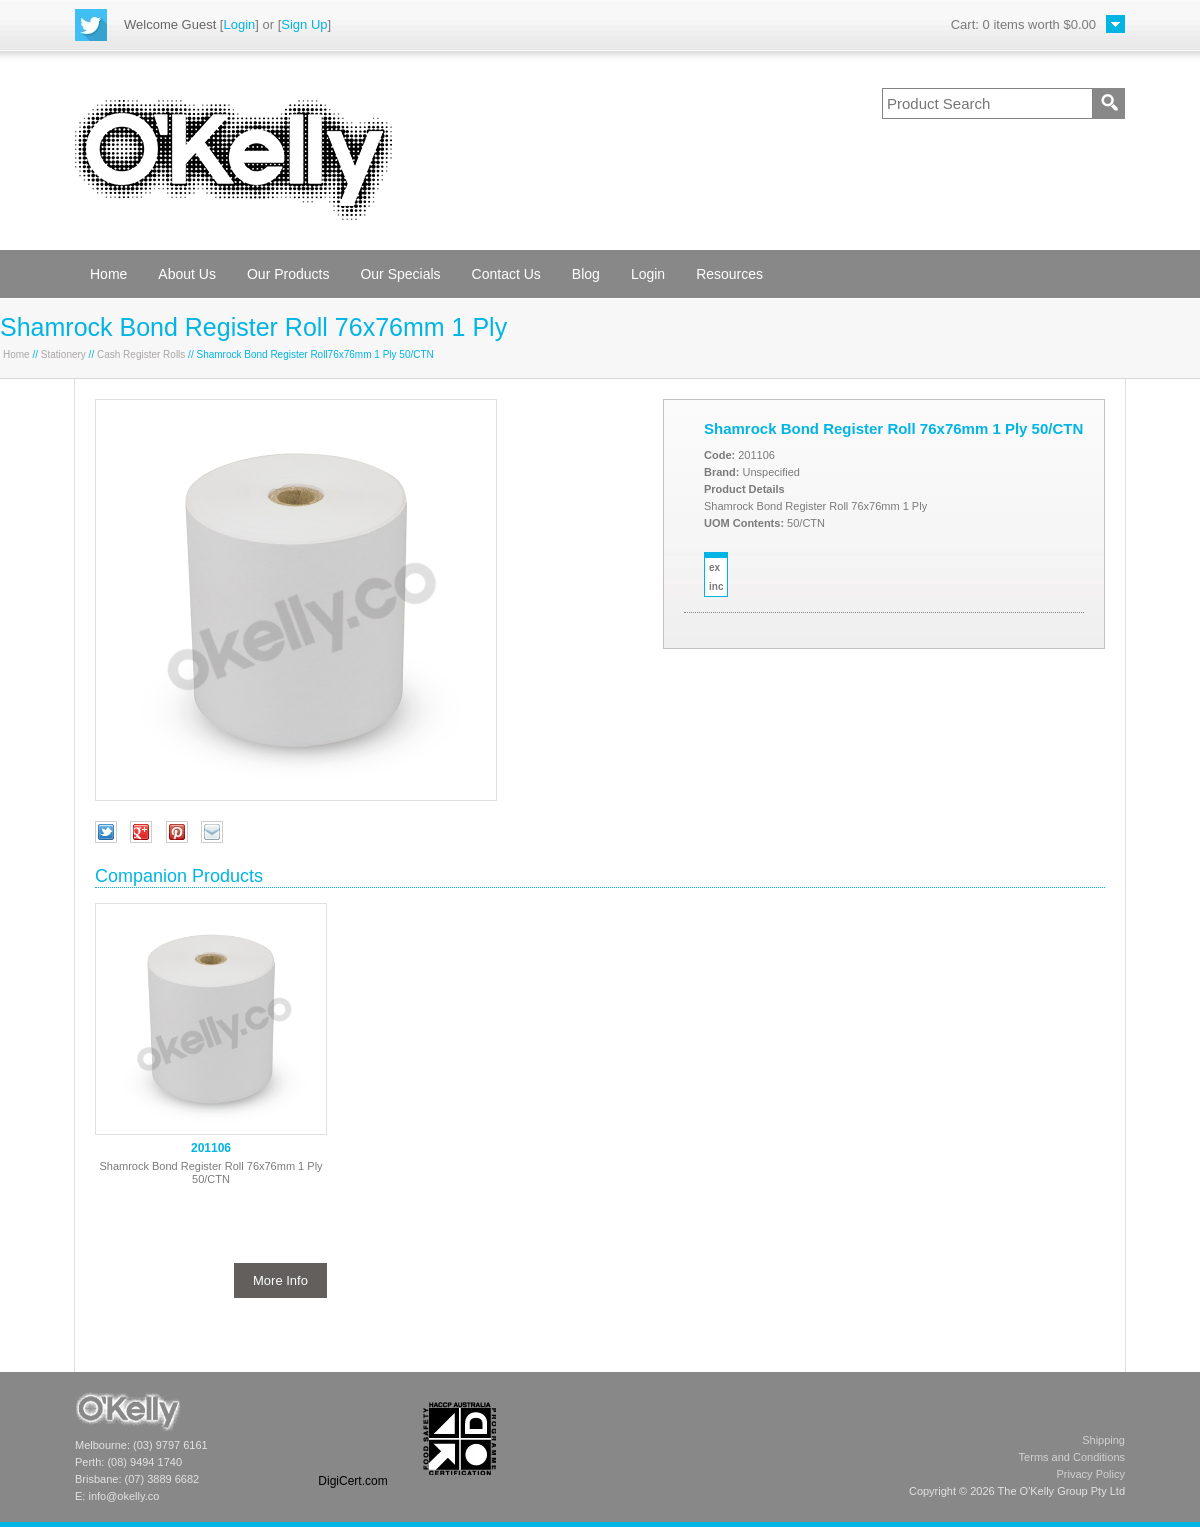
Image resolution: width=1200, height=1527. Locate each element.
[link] (353, 1438)
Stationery (63, 354)
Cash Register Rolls (141, 354)
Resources (729, 274)
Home (108, 274)
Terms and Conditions (1072, 1457)
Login (239, 24)
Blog (586, 274)
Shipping (1103, 1440)
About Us (187, 274)
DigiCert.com (352, 1481)
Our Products (288, 274)
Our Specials (400, 274)
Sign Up (304, 24)
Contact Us (506, 274)
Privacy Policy (1091, 1474)
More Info (280, 1280)
